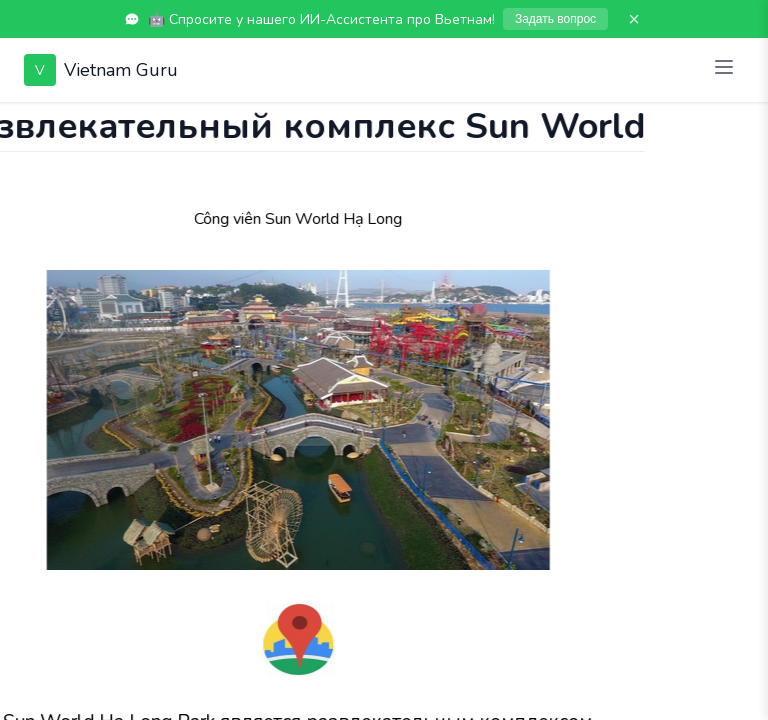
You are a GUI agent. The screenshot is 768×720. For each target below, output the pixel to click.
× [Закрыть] (634, 19)
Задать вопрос (555, 19)
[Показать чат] (19, 122)
